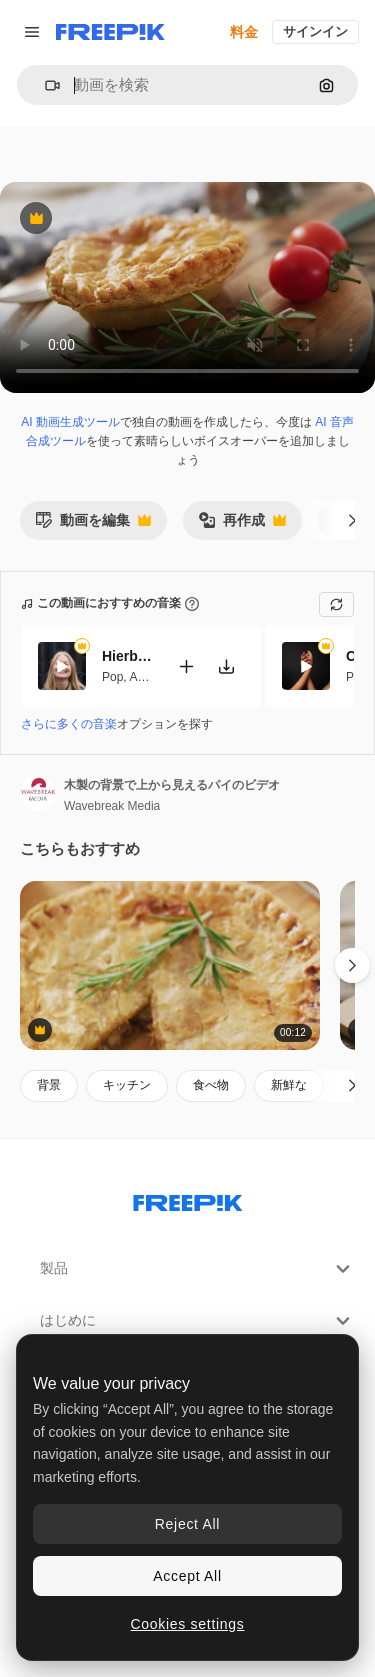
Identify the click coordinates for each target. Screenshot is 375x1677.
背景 (49, 1085)
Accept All (187, 1576)
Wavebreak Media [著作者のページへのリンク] (112, 806)
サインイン (315, 31)
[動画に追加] (186, 665)
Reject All (187, 1524)
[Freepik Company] (188, 1199)
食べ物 (211, 1085)
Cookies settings (188, 1624)
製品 (197, 1269)
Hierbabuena (127, 656)
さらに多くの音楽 (69, 724)
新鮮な (289, 1085)
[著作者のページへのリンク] (38, 793)
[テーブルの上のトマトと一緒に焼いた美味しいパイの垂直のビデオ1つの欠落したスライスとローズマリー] (170, 965)
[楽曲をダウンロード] (226, 665)
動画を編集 (93, 525)
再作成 (242, 525)
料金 (244, 32)
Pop (112, 676)
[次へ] (352, 520)
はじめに (197, 1321)
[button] (44, 85)
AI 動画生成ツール (70, 422)
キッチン (127, 1085)
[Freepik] (110, 32)
